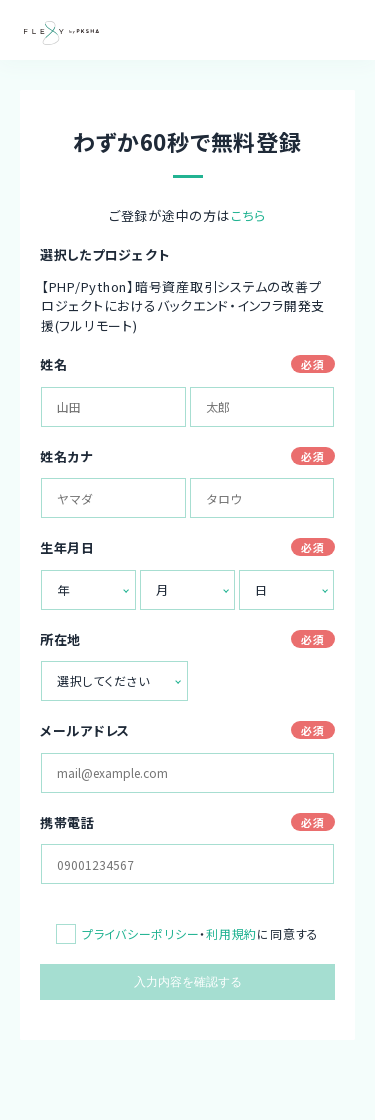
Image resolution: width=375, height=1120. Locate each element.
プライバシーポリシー (141, 933)
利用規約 (231, 933)
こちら (248, 215)
